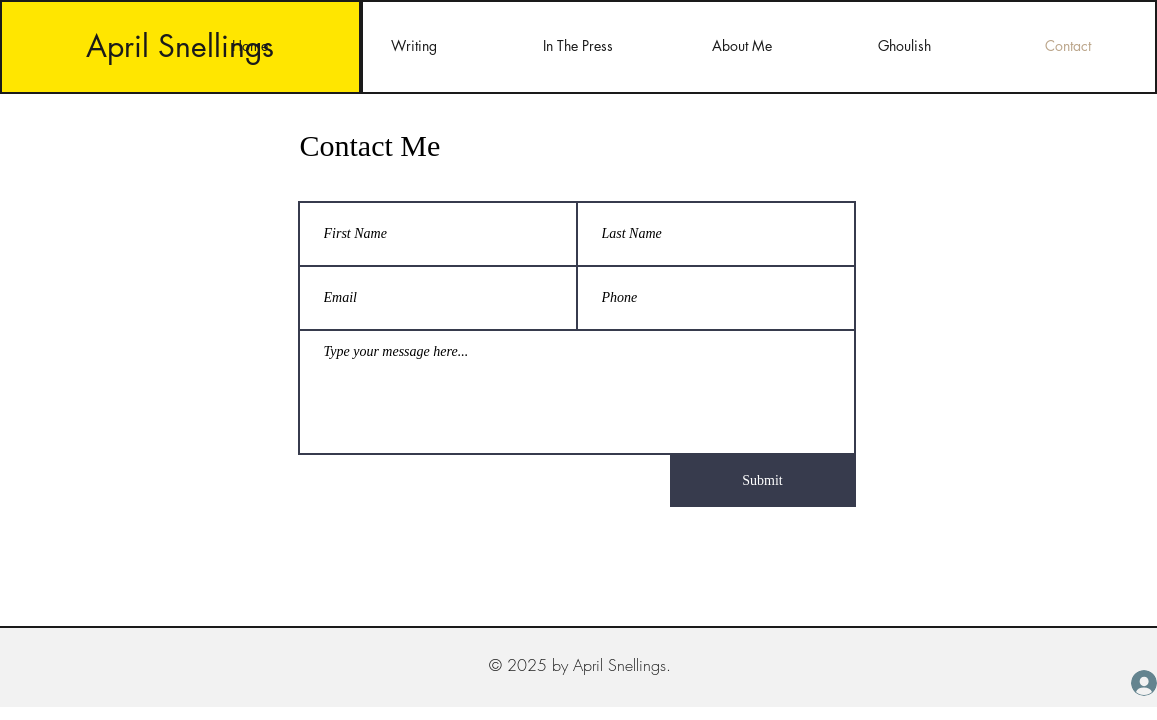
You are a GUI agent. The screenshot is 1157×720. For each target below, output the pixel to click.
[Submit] (763, 481)
